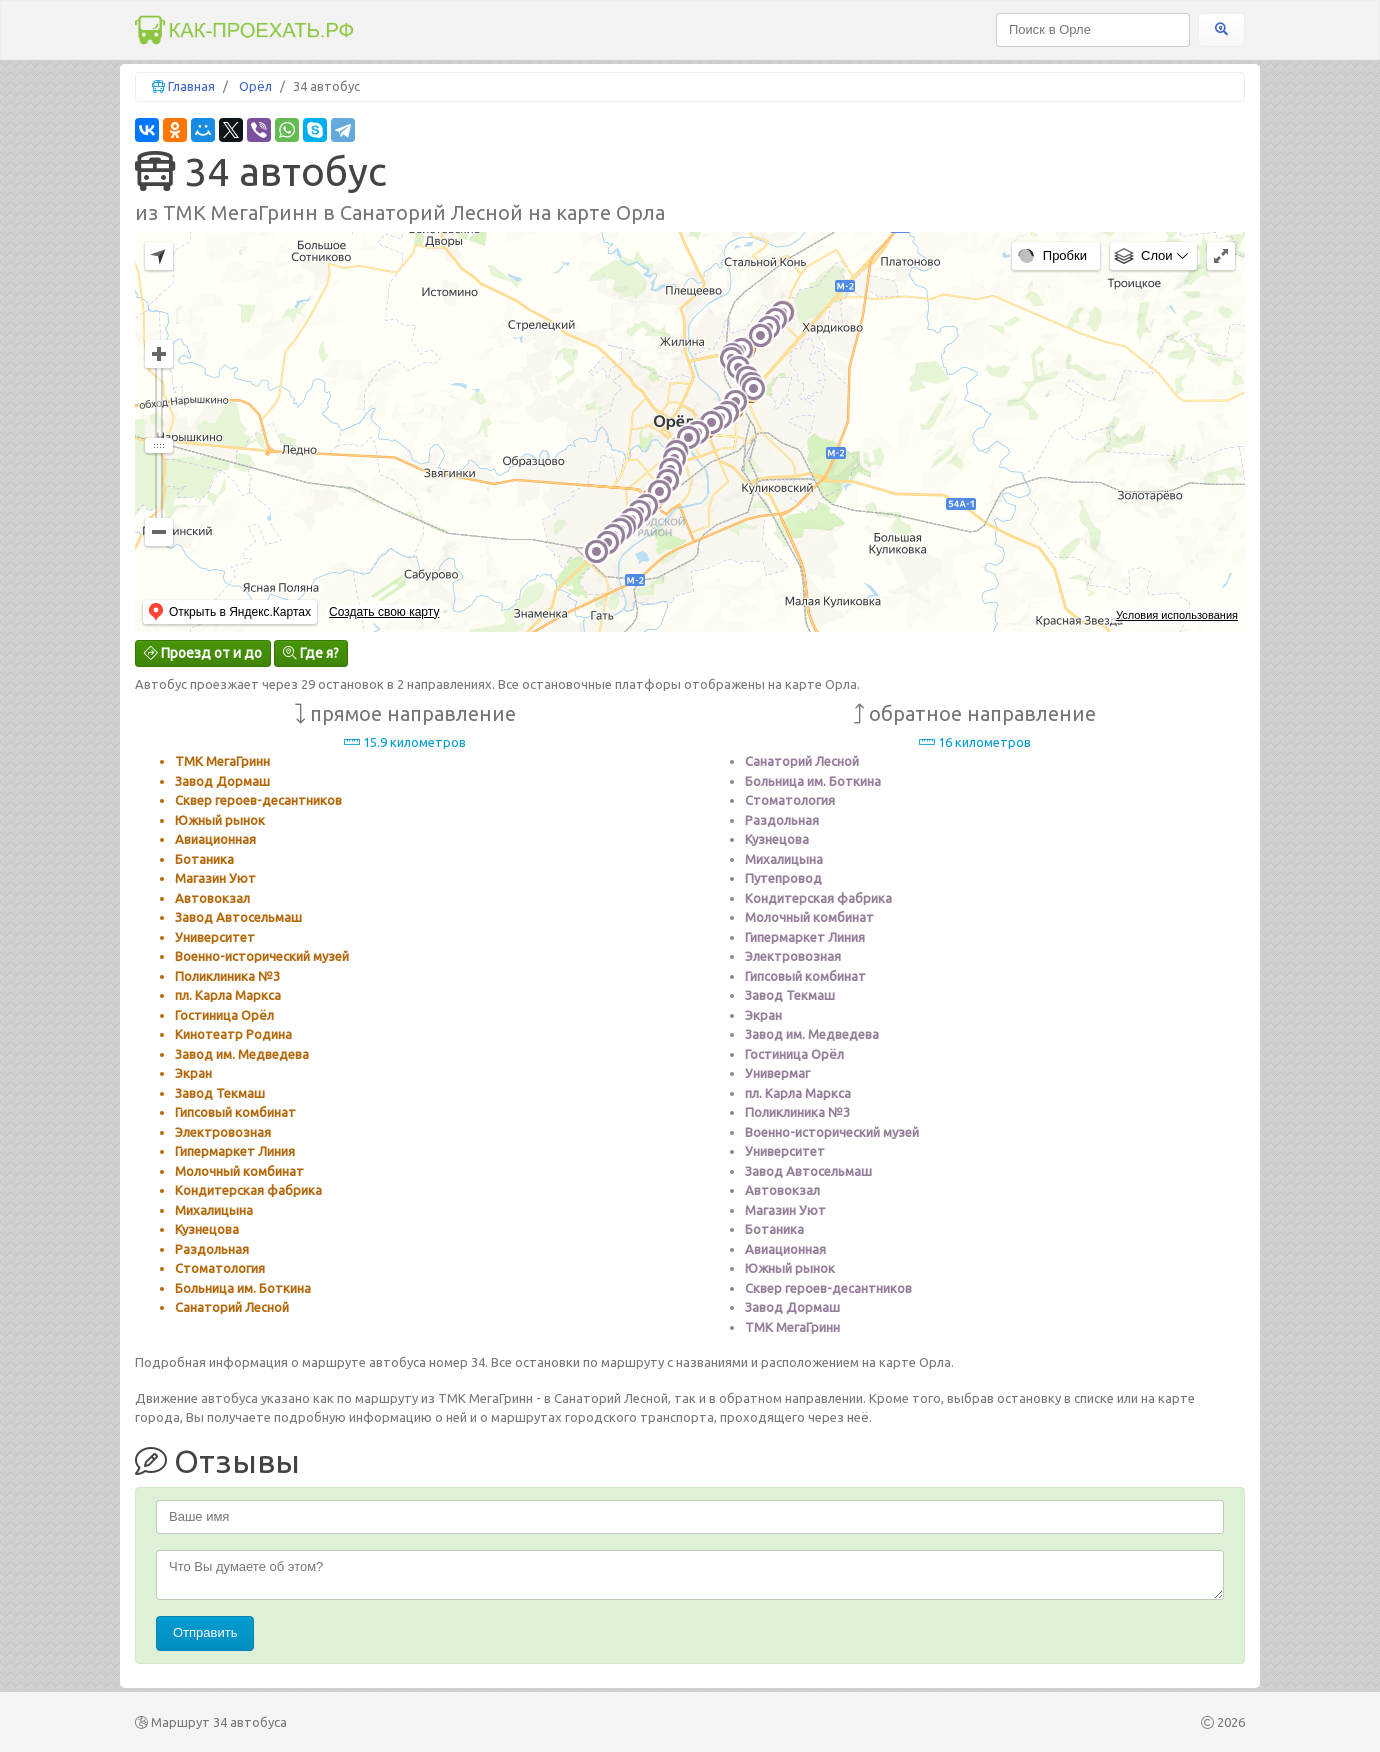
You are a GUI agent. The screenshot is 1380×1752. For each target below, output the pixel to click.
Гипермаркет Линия (235, 1151)
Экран (193, 1073)
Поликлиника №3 (227, 976)
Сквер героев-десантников (258, 800)
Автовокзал (212, 898)
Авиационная (215, 839)
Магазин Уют (215, 878)
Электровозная (223, 1132)
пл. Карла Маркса (228, 995)
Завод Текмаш (220, 1093)
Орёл (255, 86)
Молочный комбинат (239, 1171)
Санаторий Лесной (232, 1307)
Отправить (205, 1632)
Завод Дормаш (222, 781)
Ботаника (204, 859)
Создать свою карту (384, 612)
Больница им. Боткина (243, 1288)
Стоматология (220, 1268)
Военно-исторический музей (262, 956)
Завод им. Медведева (242, 1054)
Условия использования (1177, 615)
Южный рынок (220, 820)
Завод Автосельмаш (238, 917)
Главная (191, 86)
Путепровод (783, 878)
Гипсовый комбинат (235, 1112)
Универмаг (777, 1073)
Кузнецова (207, 1229)
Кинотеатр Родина (233, 1034)
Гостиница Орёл (224, 1015)
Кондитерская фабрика (248, 1190)
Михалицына (214, 1210)
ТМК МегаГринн (222, 761)
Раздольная (212, 1249)
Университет (215, 937)
